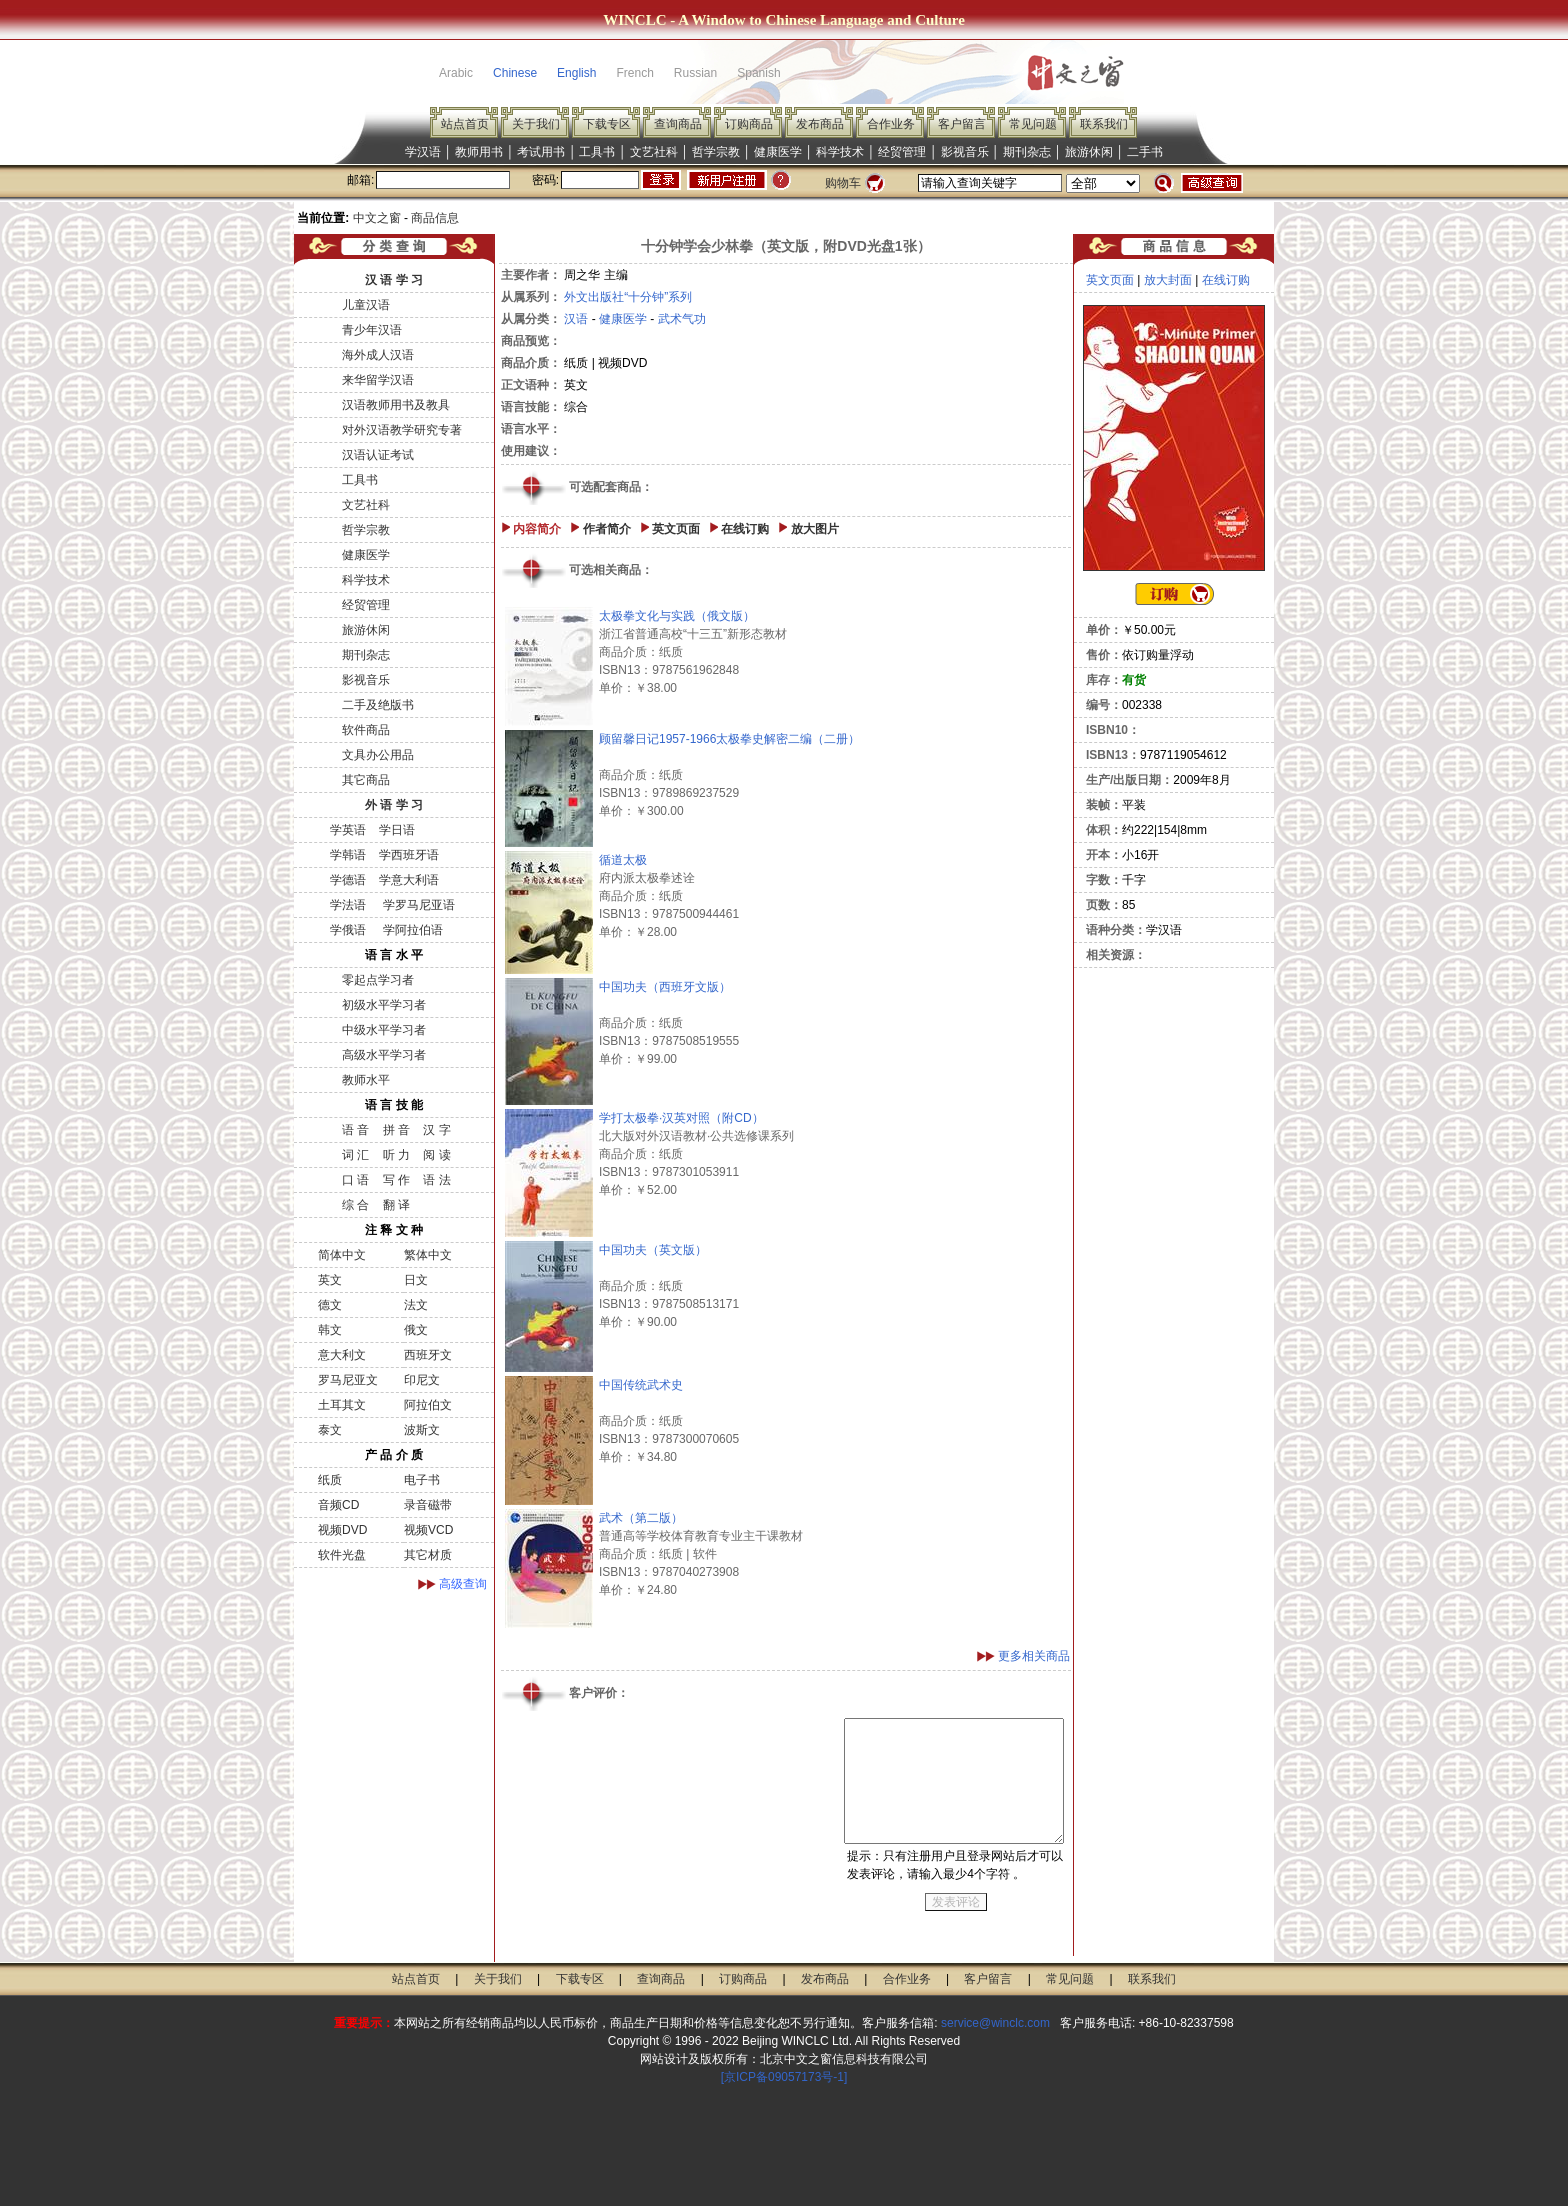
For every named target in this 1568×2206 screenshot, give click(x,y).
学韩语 (348, 855)
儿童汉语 (366, 305)
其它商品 (366, 780)
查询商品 (678, 124)
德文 (330, 1305)
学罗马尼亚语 (416, 905)
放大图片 (815, 529)
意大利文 (342, 1355)
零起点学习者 (378, 980)
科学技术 (840, 152)
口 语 (355, 1180)
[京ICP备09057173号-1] (784, 2077)
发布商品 (820, 124)
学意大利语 (409, 880)
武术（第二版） (641, 1518)
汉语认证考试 (378, 455)
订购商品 (749, 124)
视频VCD (428, 1530)
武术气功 (682, 319)
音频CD (338, 1505)
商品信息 (435, 218)
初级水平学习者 (384, 1005)
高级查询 (463, 1584)
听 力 (396, 1155)
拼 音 (396, 1130)
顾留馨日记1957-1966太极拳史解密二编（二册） (729, 739)
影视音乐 (965, 152)
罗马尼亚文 (348, 1380)
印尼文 (422, 1380)
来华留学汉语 (378, 380)
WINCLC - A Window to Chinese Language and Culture (784, 20)
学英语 (348, 830)
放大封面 (1168, 280)
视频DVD (342, 1530)
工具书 (597, 152)
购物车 (843, 183)
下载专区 (607, 124)
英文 (330, 1280)
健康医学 (778, 152)
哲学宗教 (716, 152)
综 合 (355, 1205)
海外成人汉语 (378, 355)
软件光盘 (342, 1555)
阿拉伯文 (428, 1405)
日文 (416, 1280)
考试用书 (541, 152)
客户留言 (962, 124)
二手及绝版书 (378, 705)
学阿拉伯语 (410, 930)
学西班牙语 (409, 855)
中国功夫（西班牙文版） (665, 987)
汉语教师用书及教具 (396, 405)
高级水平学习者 (384, 1055)
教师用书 (479, 152)
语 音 (355, 1130)
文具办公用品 (378, 755)
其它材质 (428, 1555)
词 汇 (355, 1155)
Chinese (515, 73)
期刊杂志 (1027, 152)
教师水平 (366, 1080)
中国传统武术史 (641, 1385)
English (576, 73)
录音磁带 (428, 1505)
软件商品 (366, 730)
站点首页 (465, 124)
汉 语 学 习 (394, 280)
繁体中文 (428, 1255)
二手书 (1145, 152)
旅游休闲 (1089, 152)
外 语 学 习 (394, 805)
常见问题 (1033, 124)
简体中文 (342, 1255)
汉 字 (436, 1130)
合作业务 (891, 124)
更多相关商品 (1034, 1656)
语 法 (436, 1180)
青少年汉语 (372, 330)
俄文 (416, 1330)
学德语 (348, 880)
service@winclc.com (995, 2023)
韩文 (330, 1330)
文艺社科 (654, 152)
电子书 (422, 1480)
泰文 (330, 1430)
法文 (416, 1305)
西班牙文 (428, 1355)
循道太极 (623, 860)
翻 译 (396, 1205)
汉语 (576, 319)
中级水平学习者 (384, 1030)
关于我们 (536, 124)
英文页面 (676, 529)
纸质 (330, 1480)
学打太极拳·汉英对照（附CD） (681, 1118)
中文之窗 (377, 218)
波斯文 (422, 1430)
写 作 (396, 1180)
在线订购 (745, 529)
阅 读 (436, 1155)
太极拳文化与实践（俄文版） (677, 616)
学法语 (348, 905)
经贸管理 (902, 152)
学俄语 (348, 930)
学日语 (397, 830)
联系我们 (1104, 124)
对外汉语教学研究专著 (402, 430)
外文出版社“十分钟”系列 (628, 297)
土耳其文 (342, 1405)
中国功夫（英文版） (653, 1250)
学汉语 (423, 152)
